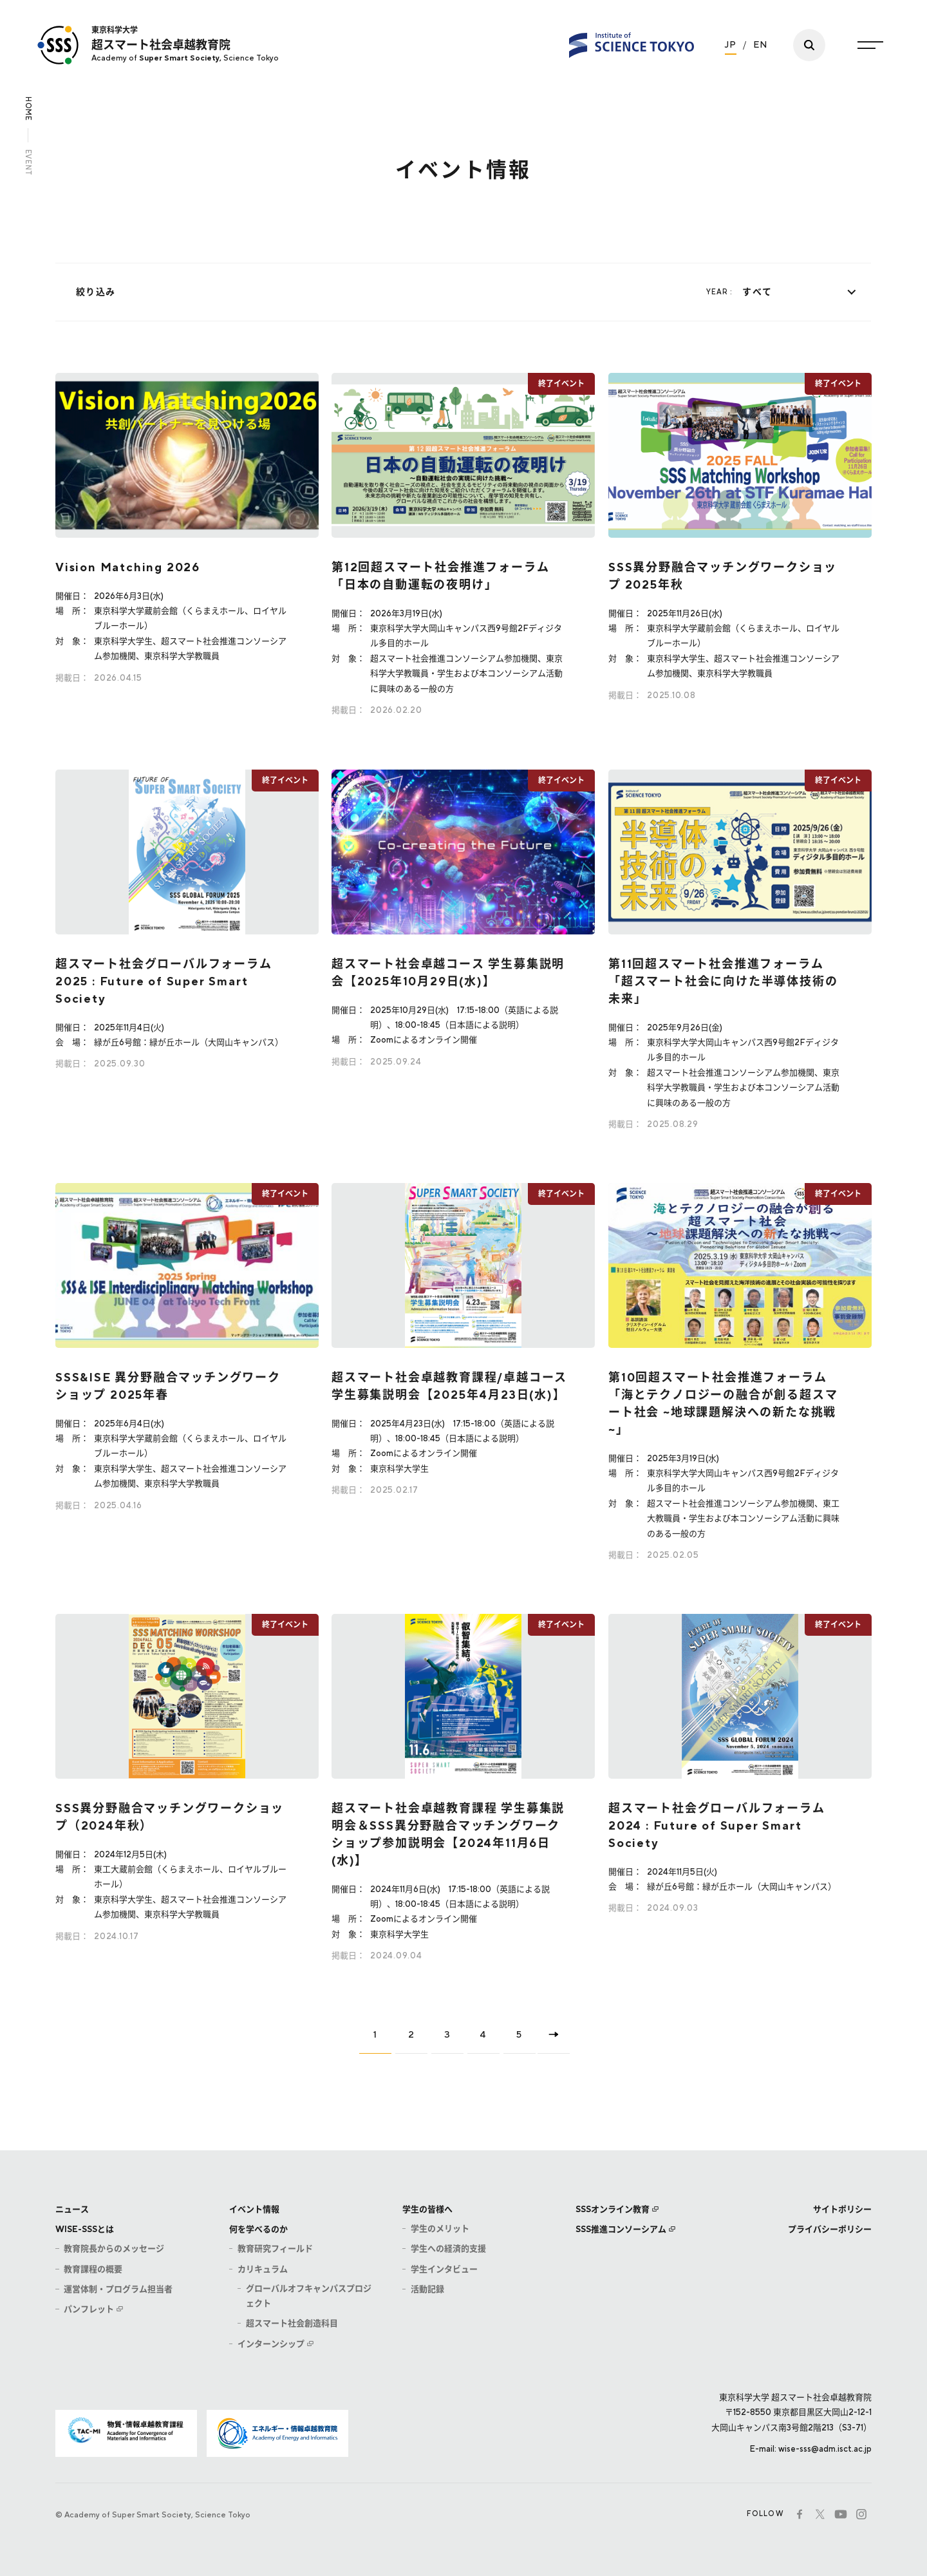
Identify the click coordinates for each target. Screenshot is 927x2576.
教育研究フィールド (275, 2248)
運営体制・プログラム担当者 (118, 2289)
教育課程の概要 (93, 2269)
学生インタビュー (444, 2269)
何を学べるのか (258, 2229)
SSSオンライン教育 (613, 2209)
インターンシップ (271, 2344)
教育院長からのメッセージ (114, 2248)
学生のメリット (440, 2228)
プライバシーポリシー (830, 2229)
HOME (28, 109)
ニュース (72, 2209)
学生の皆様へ (427, 2209)
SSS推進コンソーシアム (621, 2229)
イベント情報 (254, 2209)
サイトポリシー (842, 2209)
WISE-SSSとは (84, 2229)
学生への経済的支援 (448, 2248)
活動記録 (427, 2289)
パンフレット (89, 2309)
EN (760, 42)
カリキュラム (263, 2269)
